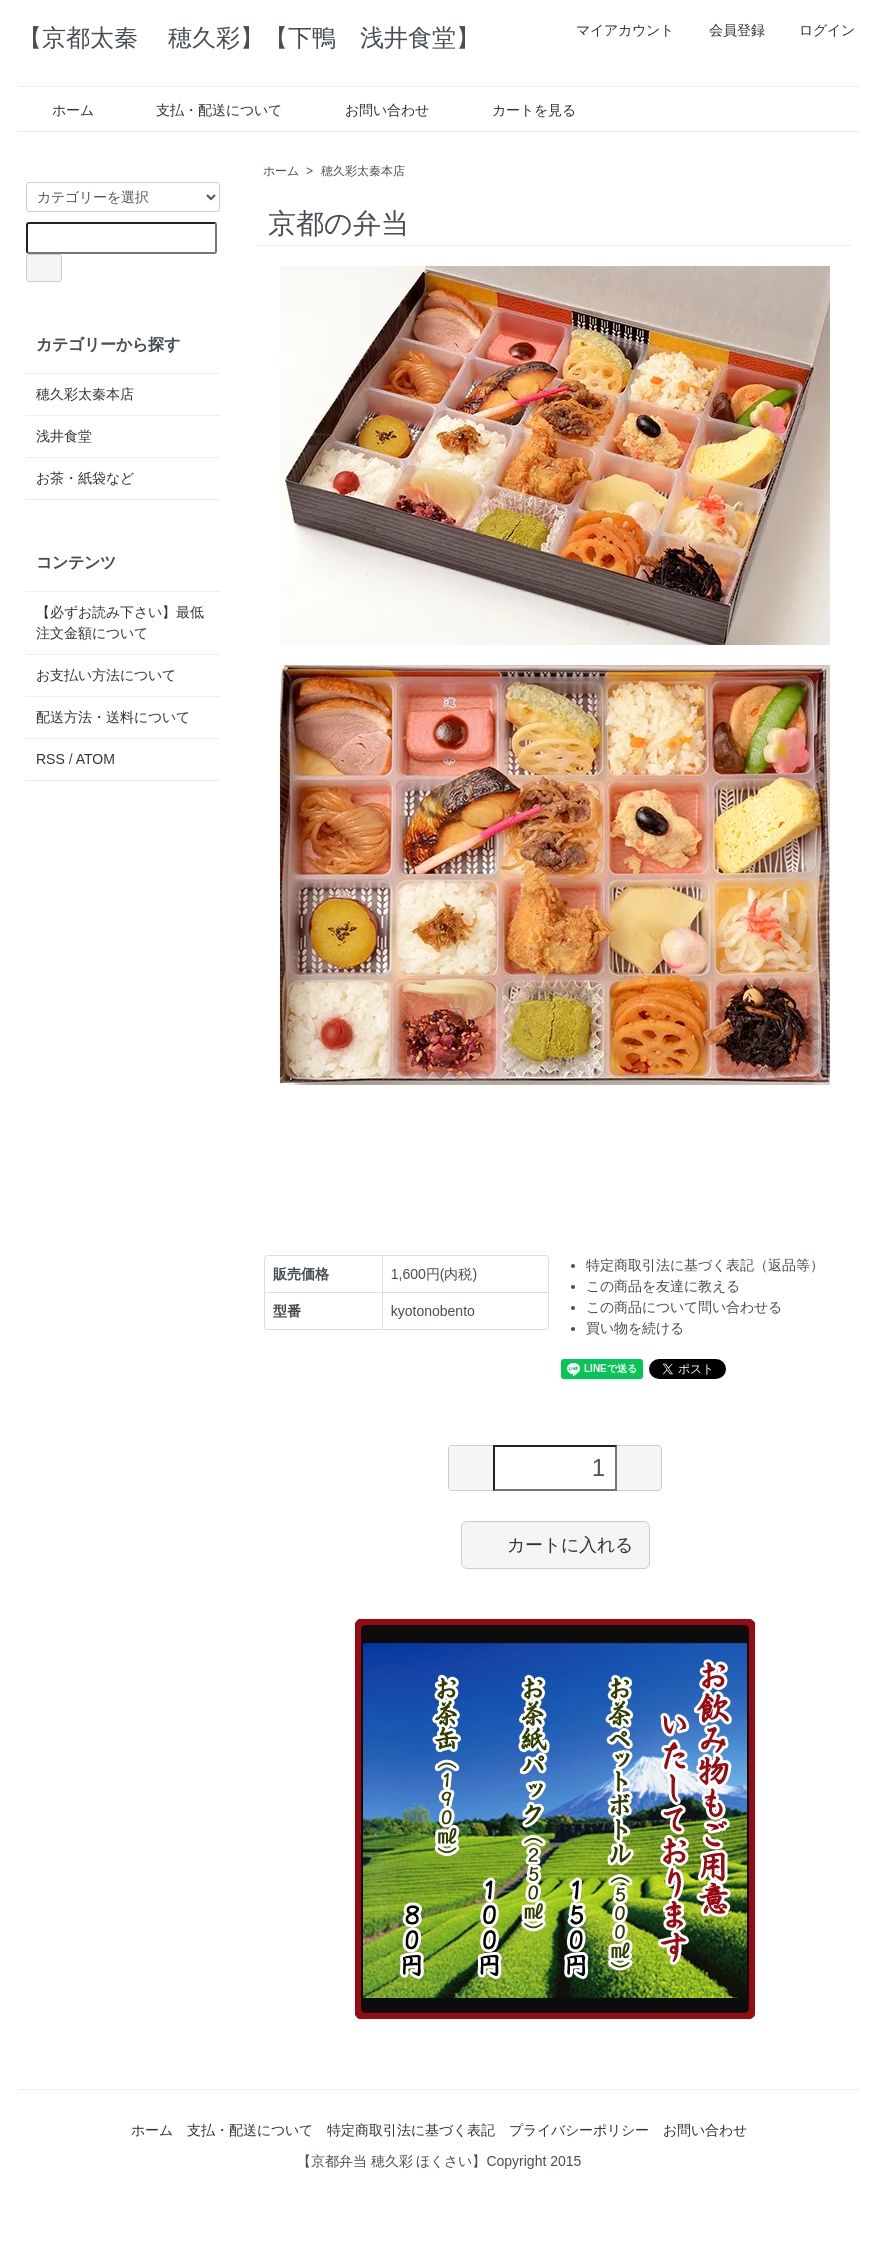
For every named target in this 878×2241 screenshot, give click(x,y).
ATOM (95, 759)
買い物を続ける (635, 1328)
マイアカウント (614, 30)
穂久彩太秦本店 (363, 171)
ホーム (58, 110)
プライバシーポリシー (579, 2130)
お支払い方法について (106, 675)
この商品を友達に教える (663, 1286)
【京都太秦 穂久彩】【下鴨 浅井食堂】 (249, 37)
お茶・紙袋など (85, 478)
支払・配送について (204, 110)
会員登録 (726, 30)
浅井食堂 (64, 436)
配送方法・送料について (113, 717)
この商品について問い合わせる (684, 1307)
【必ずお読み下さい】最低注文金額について (120, 622)
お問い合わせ (372, 110)
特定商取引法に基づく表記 (411, 2130)
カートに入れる (555, 1544)
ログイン (816, 30)
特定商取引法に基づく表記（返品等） (705, 1265)
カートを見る (519, 110)
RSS (50, 759)
